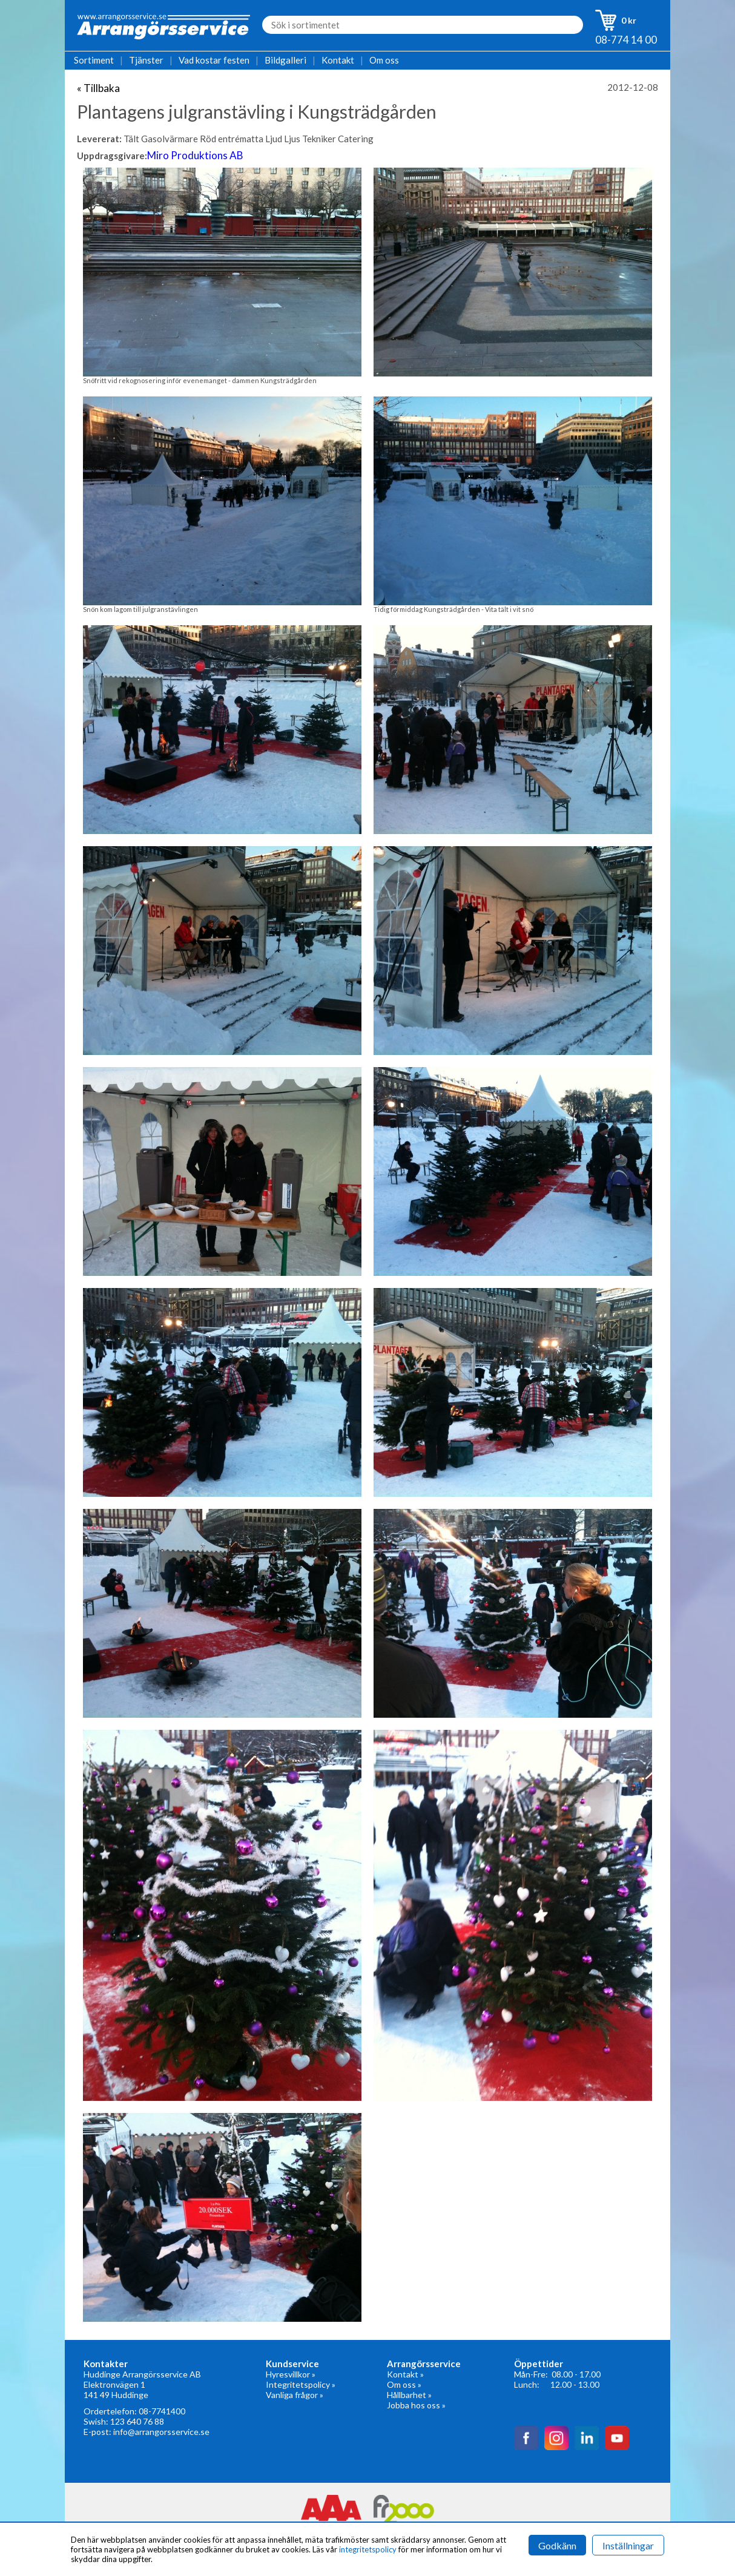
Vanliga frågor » (294, 2395)
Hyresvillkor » (290, 2374)
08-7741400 (162, 2411)
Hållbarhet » (409, 2395)
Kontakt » (405, 2374)
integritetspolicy (368, 2549)
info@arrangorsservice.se (161, 2431)
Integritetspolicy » (300, 2384)
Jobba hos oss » (416, 2405)
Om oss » (404, 2384)
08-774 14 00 (626, 39)
